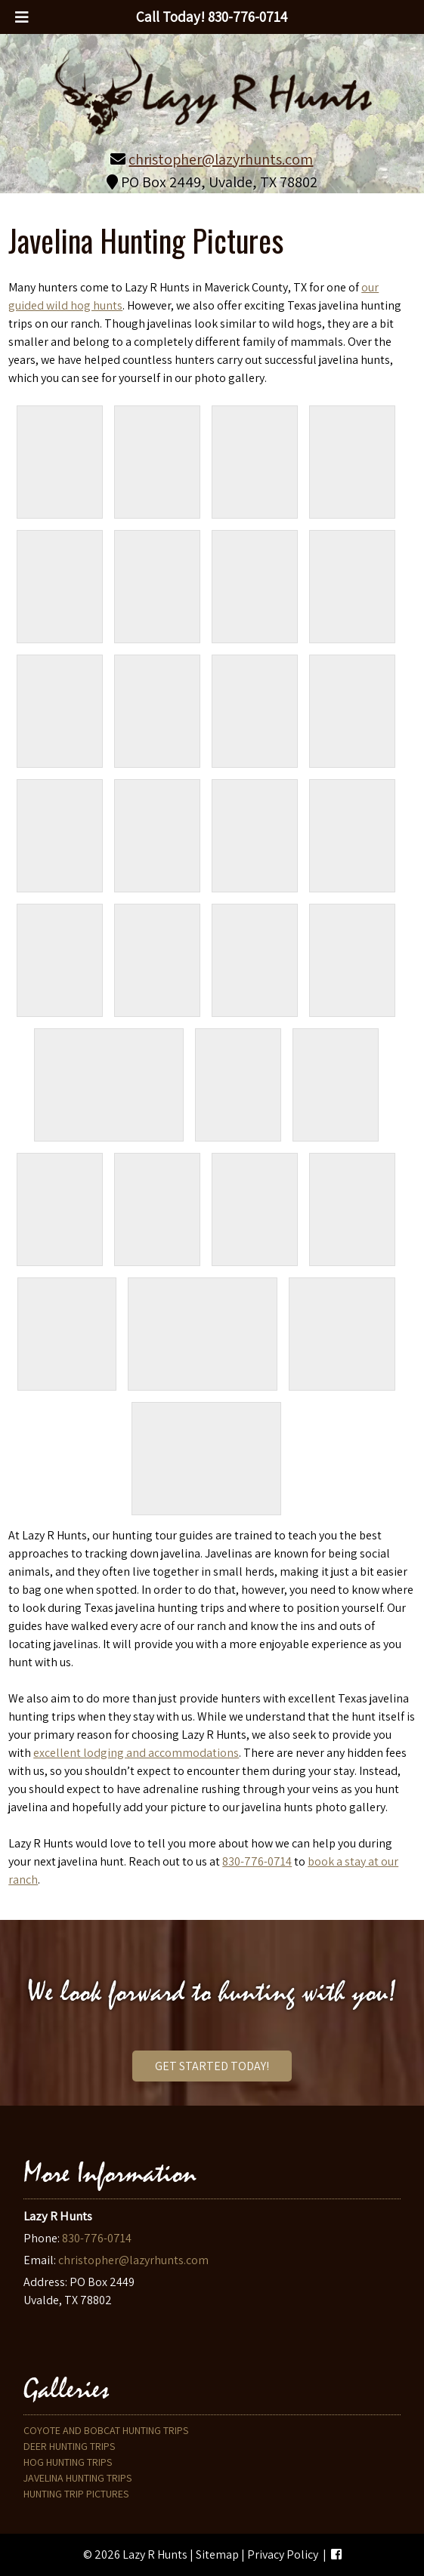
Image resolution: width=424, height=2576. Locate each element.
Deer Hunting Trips (69, 2446)
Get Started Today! (212, 2066)
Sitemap (217, 2554)
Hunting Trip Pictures (75, 2494)
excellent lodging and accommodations (136, 1753)
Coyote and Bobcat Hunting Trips (105, 2430)
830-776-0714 (257, 1861)
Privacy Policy (282, 2554)
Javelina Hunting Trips (77, 2478)
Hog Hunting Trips (67, 2462)
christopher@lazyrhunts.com (220, 159)
